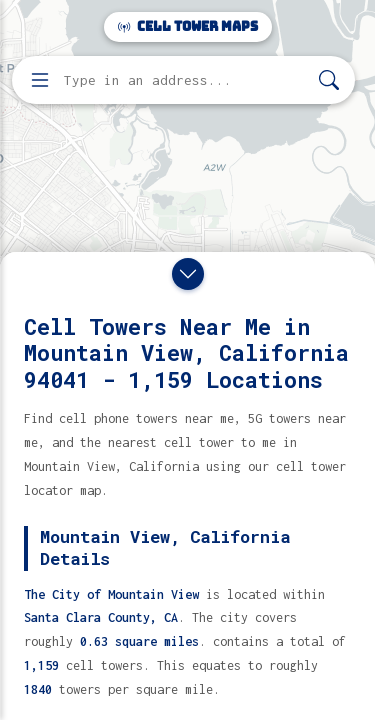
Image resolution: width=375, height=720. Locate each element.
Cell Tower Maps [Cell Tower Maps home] (188, 26)
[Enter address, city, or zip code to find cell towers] (185, 80)
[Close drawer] (188, 274)
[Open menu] (40, 80)
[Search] (329, 80)
